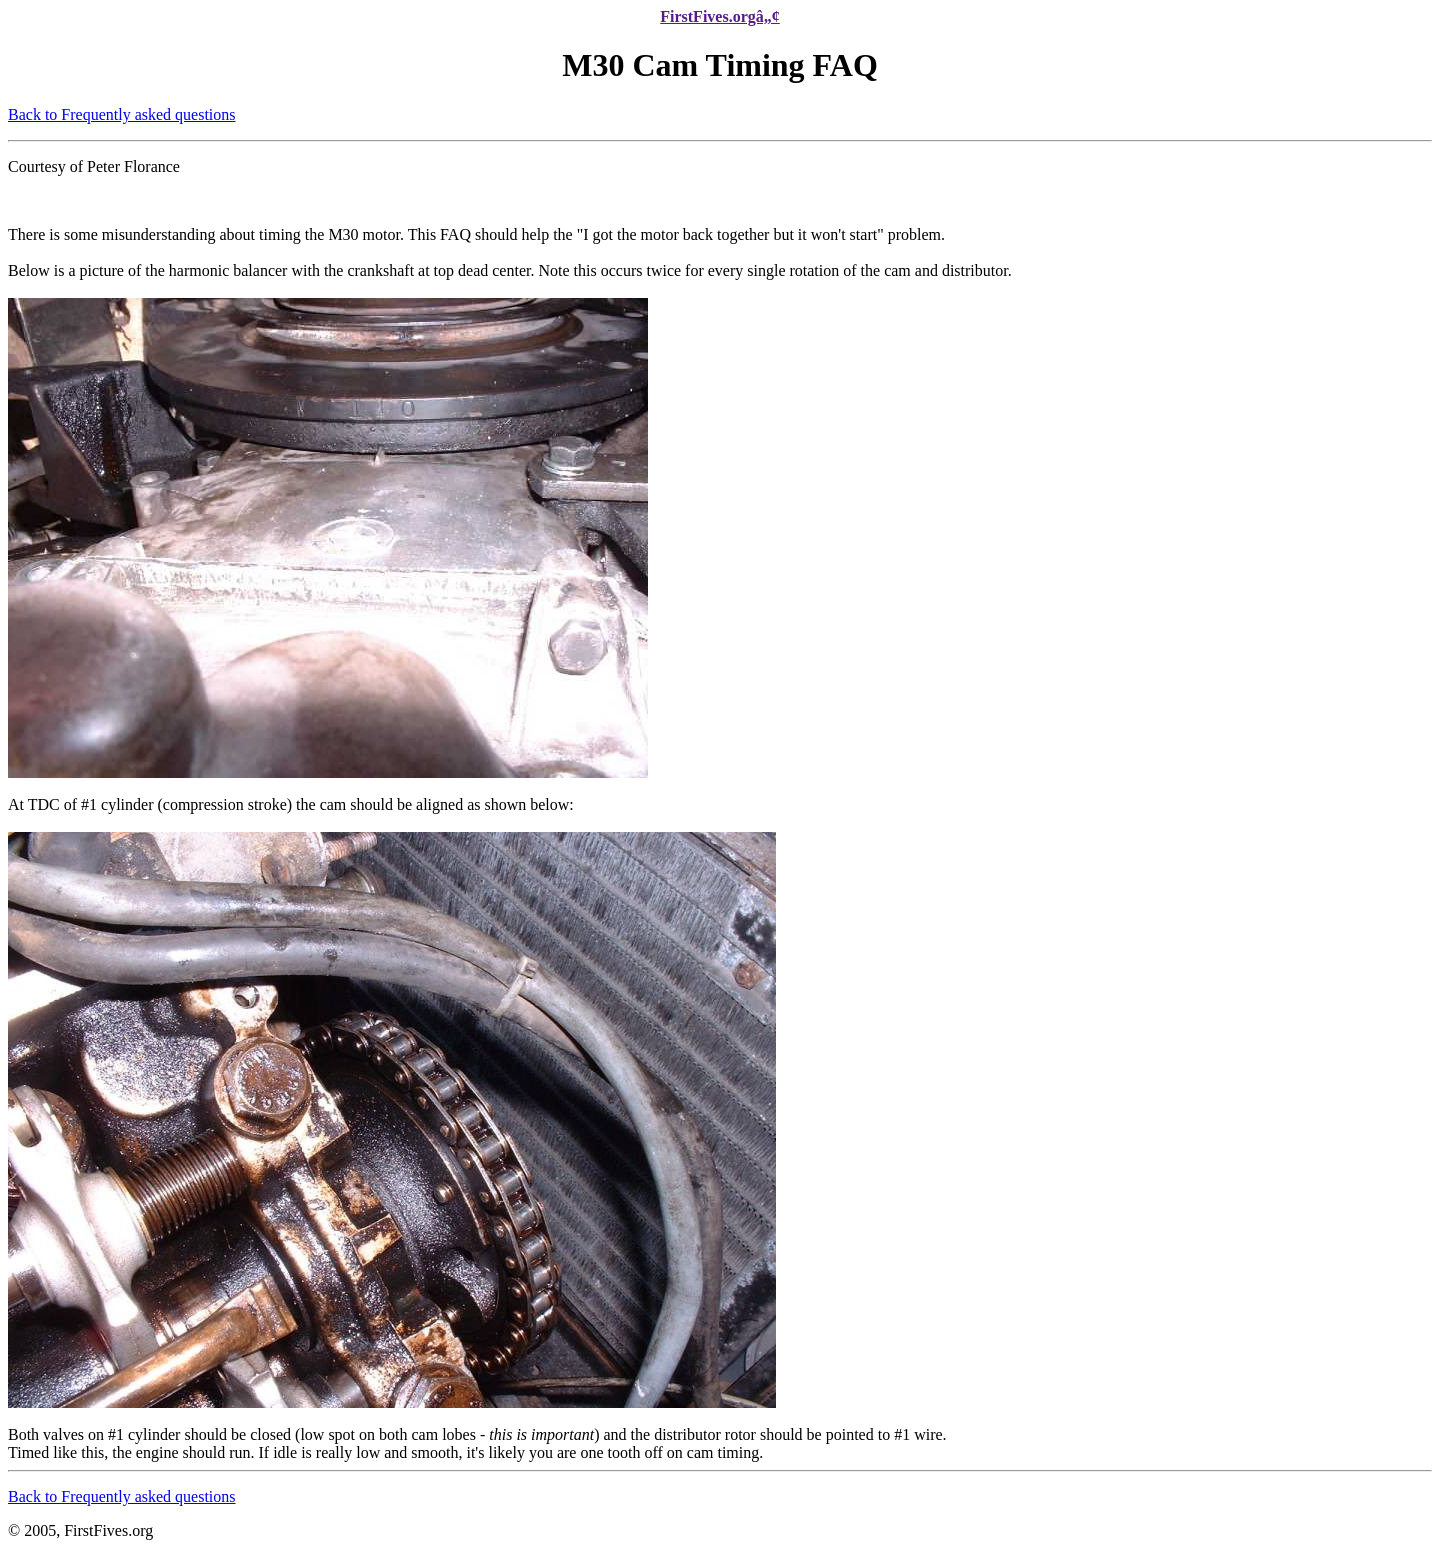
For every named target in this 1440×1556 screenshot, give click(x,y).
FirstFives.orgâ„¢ (720, 16)
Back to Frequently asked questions (122, 114)
